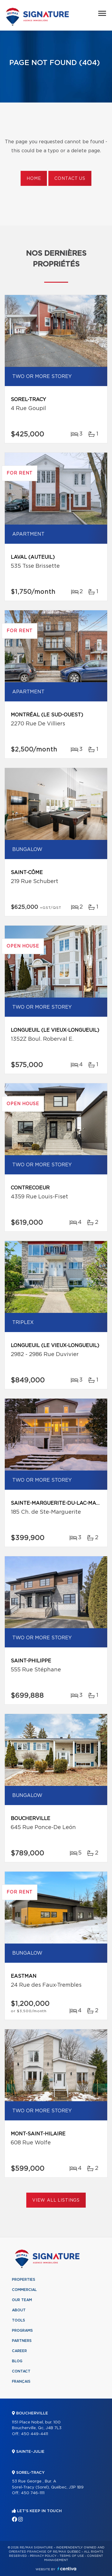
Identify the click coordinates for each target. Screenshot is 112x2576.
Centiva (66, 2569)
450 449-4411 (34, 2434)
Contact (21, 2371)
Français (21, 2381)
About (19, 2310)
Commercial (24, 2290)
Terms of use (71, 2555)
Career (19, 2351)
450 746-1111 (33, 2493)
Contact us (69, 179)
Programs (22, 2330)
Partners (22, 2340)
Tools (18, 2320)
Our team (22, 2300)
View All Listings (56, 2200)
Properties (23, 2279)
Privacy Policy (43, 2555)
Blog (17, 2361)
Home (34, 179)
